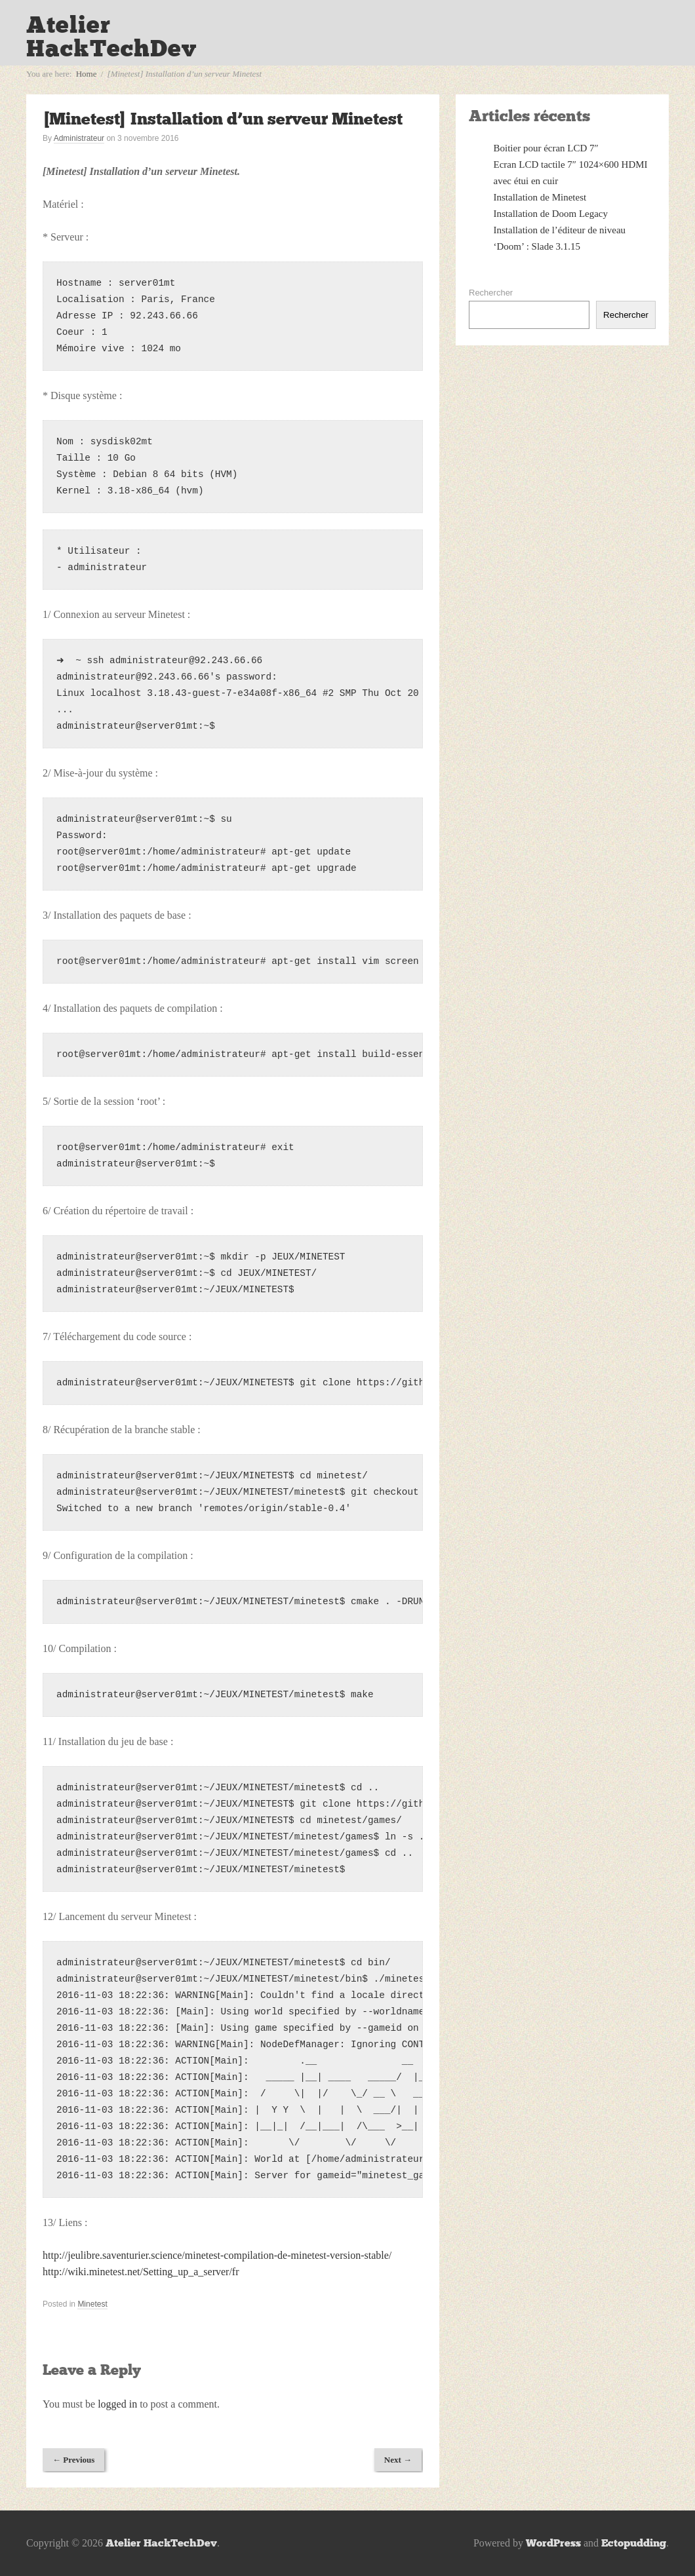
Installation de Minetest (540, 197)
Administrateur (79, 138)
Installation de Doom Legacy (551, 213)
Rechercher (491, 293)
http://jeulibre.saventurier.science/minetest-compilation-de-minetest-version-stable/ (217, 2255)
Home (86, 74)
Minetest (92, 2304)
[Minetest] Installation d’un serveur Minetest (223, 119)
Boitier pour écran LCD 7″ (546, 148)
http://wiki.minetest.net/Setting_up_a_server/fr (141, 2271)
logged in (117, 2404)
